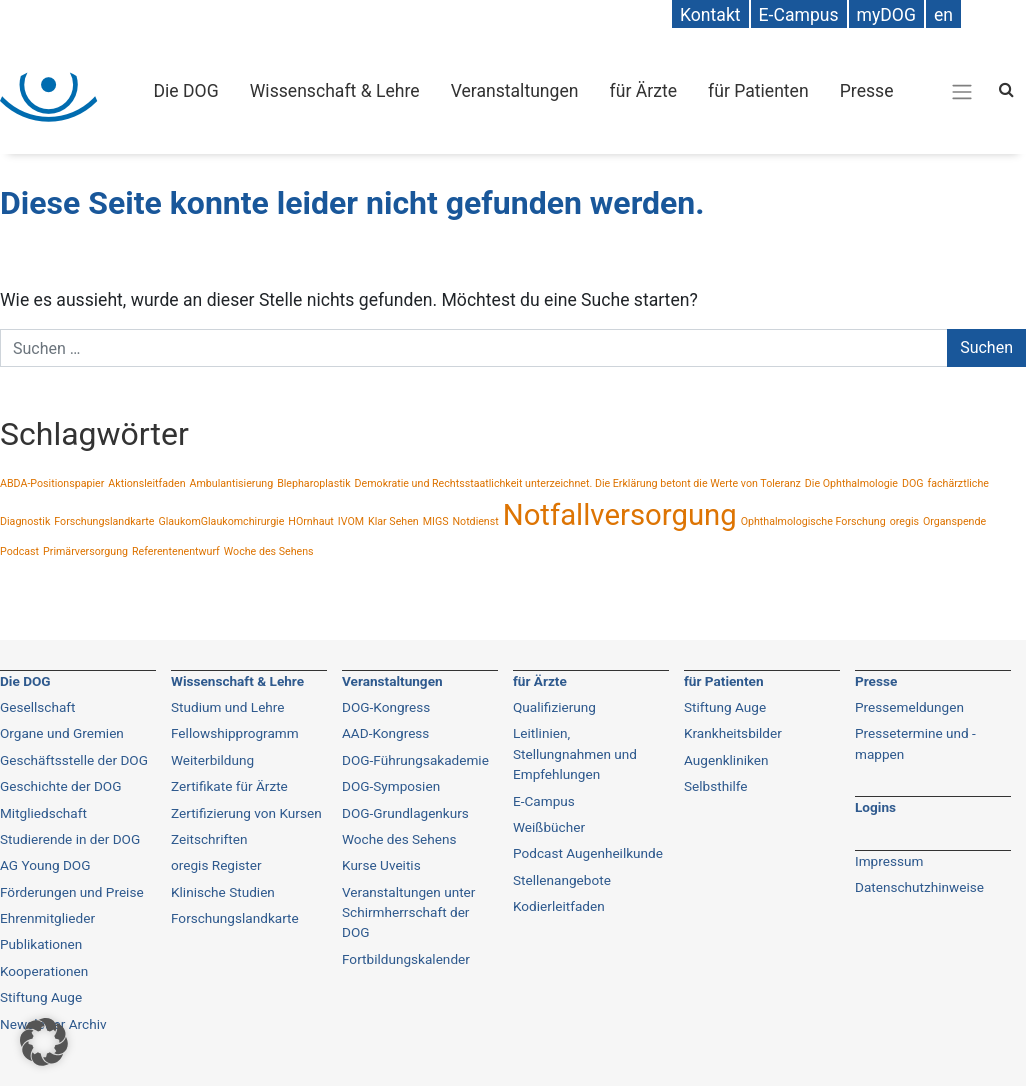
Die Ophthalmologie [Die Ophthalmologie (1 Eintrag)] (851, 483)
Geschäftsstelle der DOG (74, 760)
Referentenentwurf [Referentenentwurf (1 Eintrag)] (176, 551)
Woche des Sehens (399, 839)
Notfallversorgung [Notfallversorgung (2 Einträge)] (620, 515)
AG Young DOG (45, 865)
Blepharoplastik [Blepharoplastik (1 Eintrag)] (313, 483)
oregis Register (216, 865)
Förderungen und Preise (72, 892)
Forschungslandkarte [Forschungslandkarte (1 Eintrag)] (104, 521)
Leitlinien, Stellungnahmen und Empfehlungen (575, 753)
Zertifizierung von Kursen (246, 813)
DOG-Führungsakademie (415, 760)
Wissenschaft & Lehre (335, 91)
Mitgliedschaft (43, 813)
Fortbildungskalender (406, 959)
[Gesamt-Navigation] (962, 91)
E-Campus (544, 801)
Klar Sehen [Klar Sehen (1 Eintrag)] (393, 521)
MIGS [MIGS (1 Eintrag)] (436, 521)
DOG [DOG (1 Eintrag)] (913, 483)
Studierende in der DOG (70, 839)
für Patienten (758, 91)
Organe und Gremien (62, 733)
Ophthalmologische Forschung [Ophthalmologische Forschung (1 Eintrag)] (813, 521)
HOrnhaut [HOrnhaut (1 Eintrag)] (310, 521)
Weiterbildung (212, 760)
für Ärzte (643, 91)
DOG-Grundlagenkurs (405, 813)
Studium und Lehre (228, 707)
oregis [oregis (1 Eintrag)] (904, 521)
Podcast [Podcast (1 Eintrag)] (19, 551)
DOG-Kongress (386, 707)
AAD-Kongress (385, 733)
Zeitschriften (209, 839)
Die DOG (186, 91)
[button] (44, 1042)
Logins (875, 807)
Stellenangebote (562, 880)
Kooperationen (44, 971)
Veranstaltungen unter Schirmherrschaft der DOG (408, 912)
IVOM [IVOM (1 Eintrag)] (351, 521)
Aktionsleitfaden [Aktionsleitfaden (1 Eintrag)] (146, 483)
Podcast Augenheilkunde (588, 853)
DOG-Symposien (391, 786)
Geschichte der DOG (60, 786)
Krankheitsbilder (733, 733)
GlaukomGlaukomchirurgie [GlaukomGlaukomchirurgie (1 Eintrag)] (221, 521)
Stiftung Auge (725, 707)
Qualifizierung (554, 707)
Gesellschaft (38, 707)
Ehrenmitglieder (47, 918)
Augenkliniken (726, 760)
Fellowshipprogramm (235, 733)
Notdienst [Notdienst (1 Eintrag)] (475, 521)
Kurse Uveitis (381, 865)
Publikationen (41, 944)
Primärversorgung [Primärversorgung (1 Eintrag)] (85, 551)
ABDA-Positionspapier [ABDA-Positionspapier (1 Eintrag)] (52, 483)
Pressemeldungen (909, 707)
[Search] (1006, 89)
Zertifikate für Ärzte (229, 786)
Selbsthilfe (716, 786)
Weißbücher (549, 827)
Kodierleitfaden (559, 906)
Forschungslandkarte (235, 918)
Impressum (889, 861)
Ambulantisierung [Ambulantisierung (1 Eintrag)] (232, 483)
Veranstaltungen (515, 91)
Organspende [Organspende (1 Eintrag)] (954, 521)
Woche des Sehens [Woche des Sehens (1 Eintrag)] (269, 551)
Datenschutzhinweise (919, 887)
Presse (867, 91)
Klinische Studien (223, 892)
